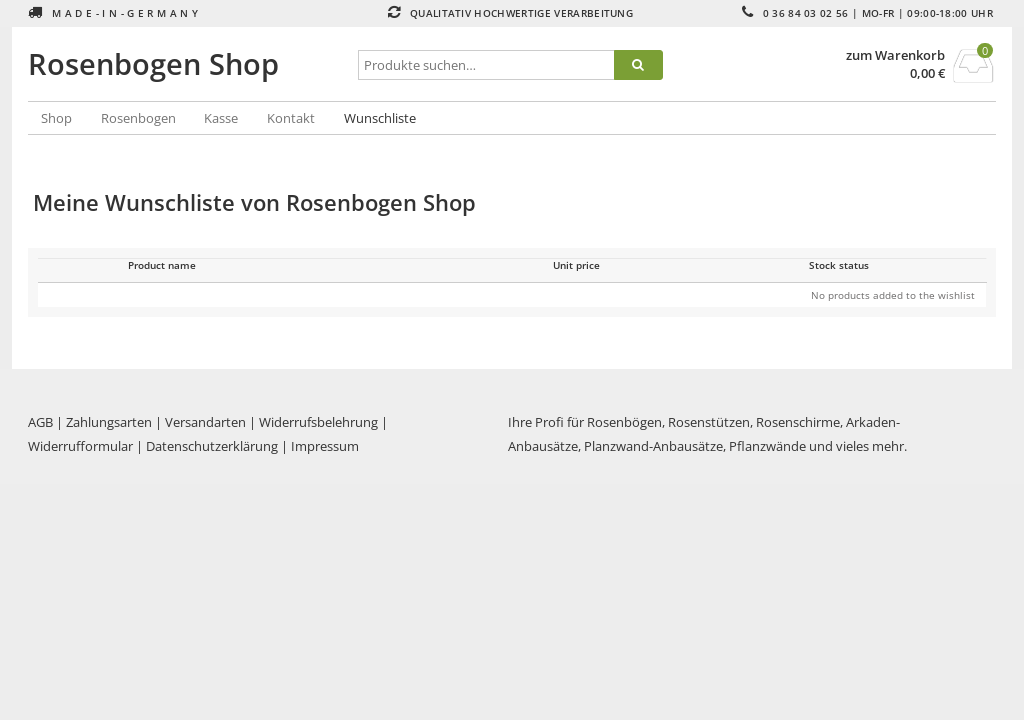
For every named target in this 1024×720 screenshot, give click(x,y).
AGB (40, 422)
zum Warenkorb (895, 55)
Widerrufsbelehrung (318, 422)
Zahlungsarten (109, 422)
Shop (56, 118)
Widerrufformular (80, 446)
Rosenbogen (138, 118)
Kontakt (291, 118)
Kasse (221, 118)
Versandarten (205, 422)
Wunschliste (380, 118)
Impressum (325, 446)
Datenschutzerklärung (212, 446)
